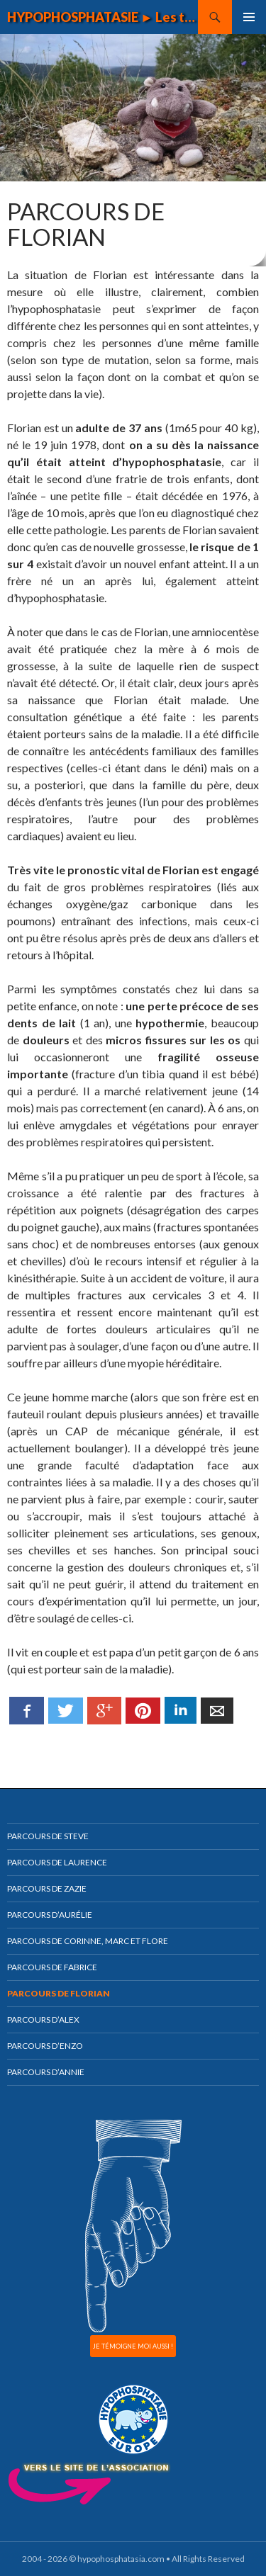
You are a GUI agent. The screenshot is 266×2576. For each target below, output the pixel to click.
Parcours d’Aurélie (49, 1914)
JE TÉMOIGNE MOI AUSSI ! (133, 2346)
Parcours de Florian (58, 1993)
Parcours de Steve (48, 1836)
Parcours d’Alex (43, 2019)
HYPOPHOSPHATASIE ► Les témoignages (102, 17)
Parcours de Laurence (57, 1862)
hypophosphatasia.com (121, 2558)
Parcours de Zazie (47, 1888)
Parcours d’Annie (45, 2072)
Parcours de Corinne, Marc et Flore (87, 1941)
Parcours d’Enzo (45, 2045)
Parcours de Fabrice (52, 1967)
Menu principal (249, 17)
